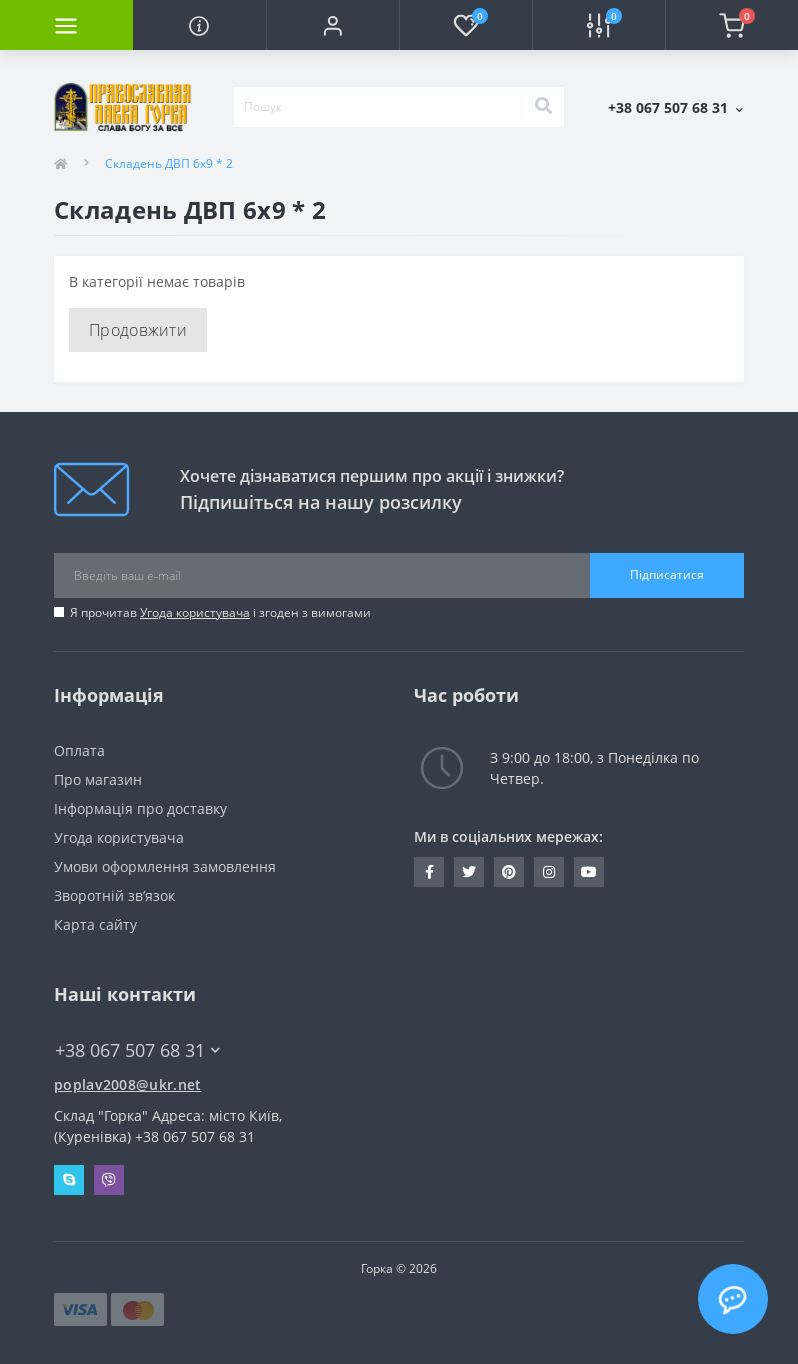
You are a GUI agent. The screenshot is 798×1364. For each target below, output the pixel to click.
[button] (332, 25)
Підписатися (667, 574)
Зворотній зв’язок (114, 895)
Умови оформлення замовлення (165, 866)
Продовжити (138, 330)
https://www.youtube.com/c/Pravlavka (589, 872)
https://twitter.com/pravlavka (469, 872)
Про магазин (98, 779)
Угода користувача (195, 612)
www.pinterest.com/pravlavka (509, 872)
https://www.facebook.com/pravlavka (429, 872)
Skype (69, 1180)
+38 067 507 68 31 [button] (137, 1050)
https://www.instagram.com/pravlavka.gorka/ (549, 872)
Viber (109, 1180)
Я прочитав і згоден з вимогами (220, 612)
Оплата (79, 750)
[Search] (543, 107)
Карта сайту (95, 924)
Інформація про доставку (140, 808)
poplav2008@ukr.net (127, 1084)
